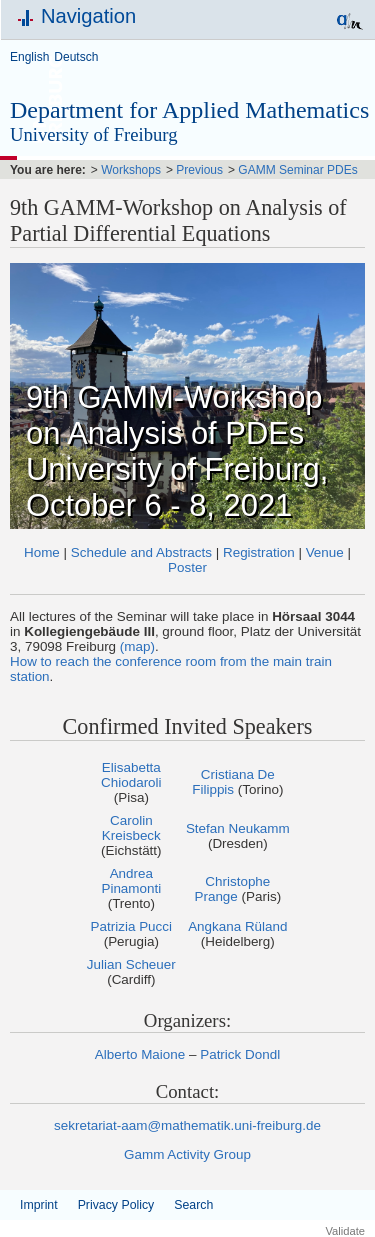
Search (193, 1205)
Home (42, 552)
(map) (137, 646)
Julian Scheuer (131, 964)
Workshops (131, 170)
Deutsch (76, 57)
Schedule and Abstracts (141, 552)
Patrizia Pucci (131, 926)
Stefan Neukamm (238, 828)
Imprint (39, 1205)
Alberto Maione (140, 1054)
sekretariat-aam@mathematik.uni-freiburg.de (187, 1125)
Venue (325, 552)
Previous (199, 170)
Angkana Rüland (237, 926)
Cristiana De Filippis (233, 782)
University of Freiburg (94, 134)
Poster (187, 567)
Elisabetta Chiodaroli (131, 775)
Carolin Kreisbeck (131, 828)
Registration (259, 552)
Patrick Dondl (240, 1054)
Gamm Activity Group (187, 1154)
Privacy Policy (116, 1205)
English (29, 57)
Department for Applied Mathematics (189, 110)
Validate (345, 1231)
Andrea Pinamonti (131, 881)
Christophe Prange (232, 889)
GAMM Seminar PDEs (297, 170)
